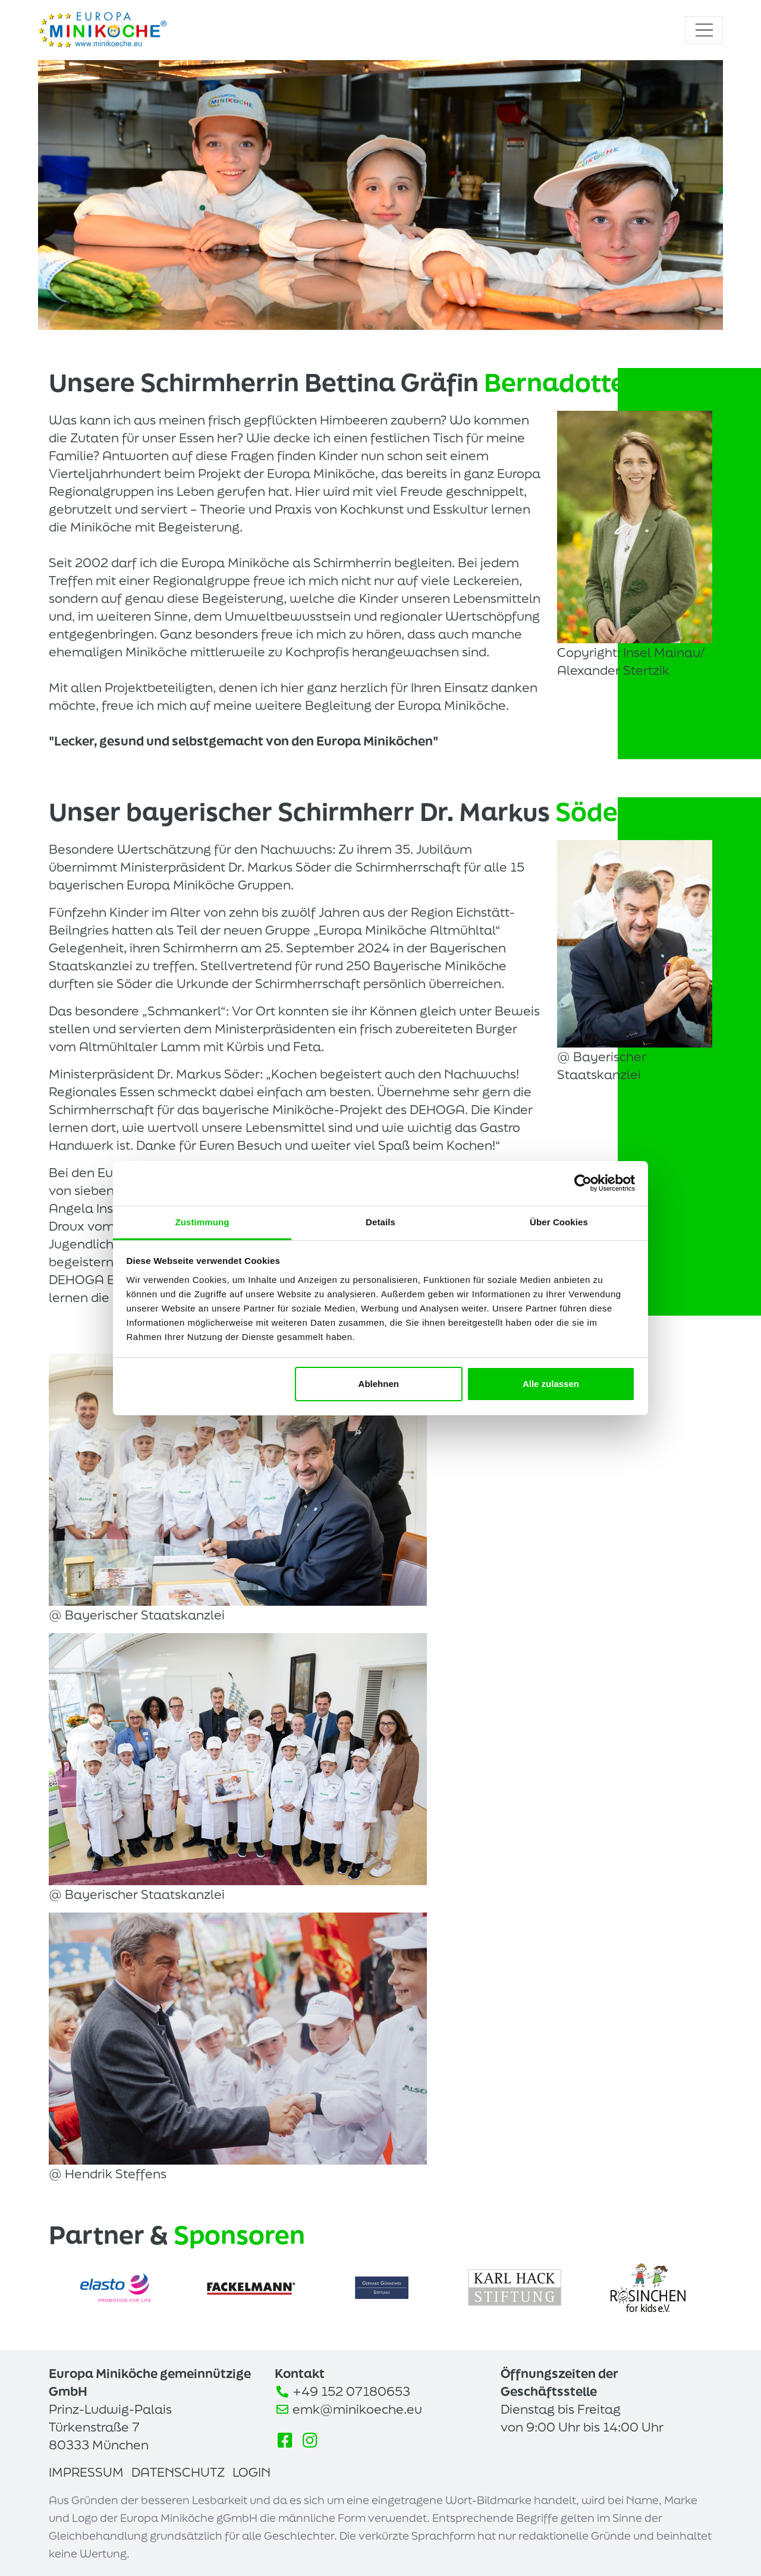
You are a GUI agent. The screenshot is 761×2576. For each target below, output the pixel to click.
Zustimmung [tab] (202, 1222)
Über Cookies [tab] (559, 1222)
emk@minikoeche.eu (357, 2409)
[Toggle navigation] (704, 30)
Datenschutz (178, 2472)
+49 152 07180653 (351, 2391)
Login (251, 2472)
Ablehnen (379, 1384)
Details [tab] (380, 1222)
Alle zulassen (551, 1384)
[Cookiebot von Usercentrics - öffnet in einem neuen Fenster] (583, 1183)
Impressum (86, 2472)
